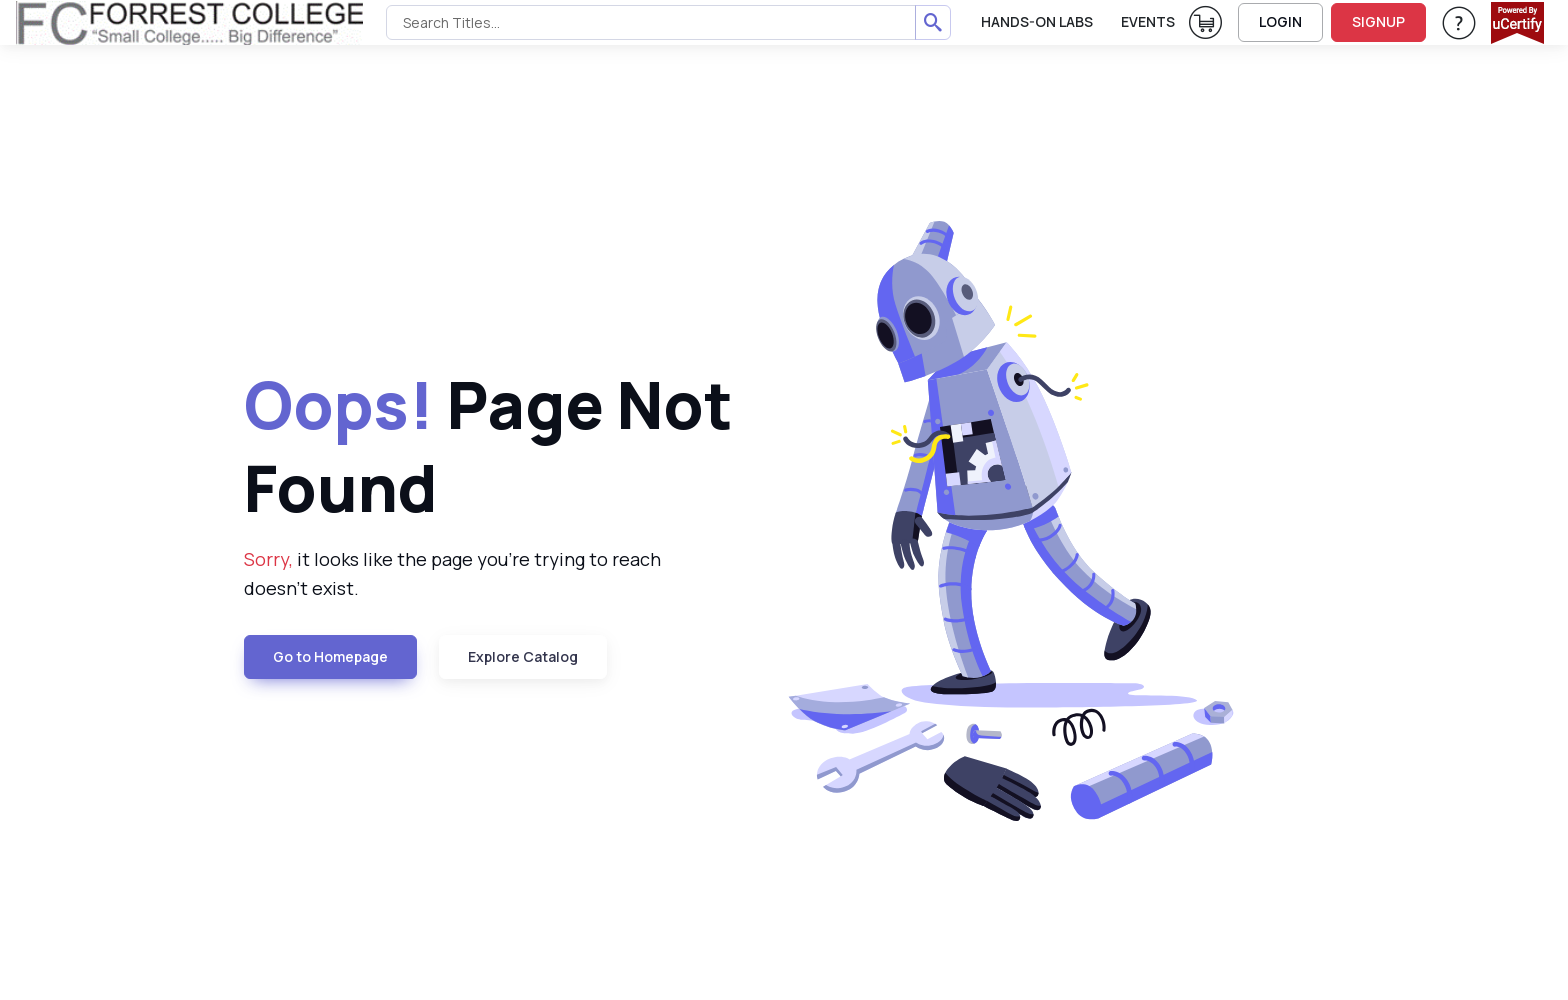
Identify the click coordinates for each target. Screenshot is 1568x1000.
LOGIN (1280, 21)
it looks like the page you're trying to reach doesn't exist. (452, 573)
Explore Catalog (523, 656)
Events (1148, 21)
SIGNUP (1378, 21)
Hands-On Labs (1037, 21)
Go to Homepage (330, 656)
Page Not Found (488, 446)
